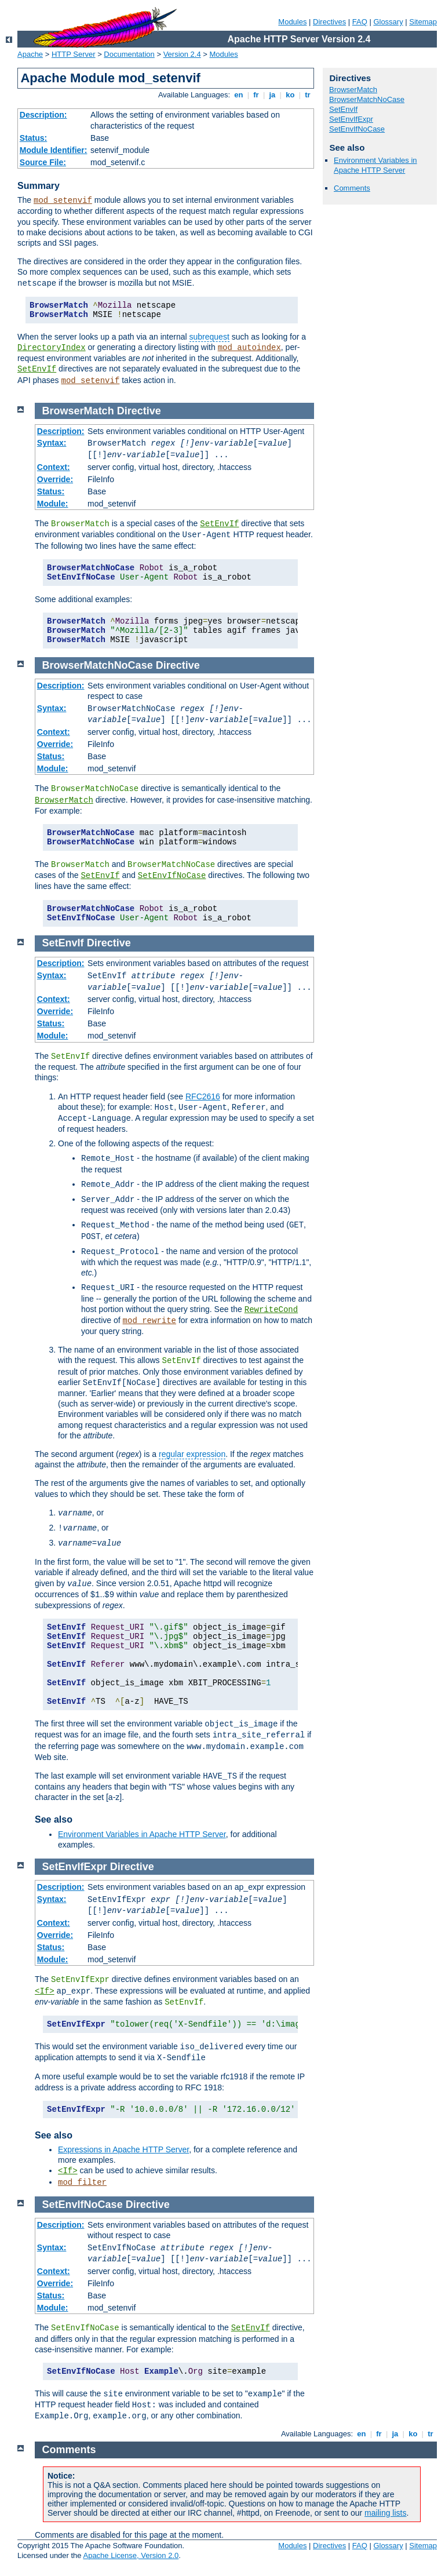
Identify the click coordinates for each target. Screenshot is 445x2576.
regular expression (192, 1454)
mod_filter (82, 2182)
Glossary (388, 21)
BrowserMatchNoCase (366, 99)
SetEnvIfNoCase (357, 129)
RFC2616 (202, 1096)
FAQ (359, 21)
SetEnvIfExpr (351, 119)
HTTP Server (74, 54)
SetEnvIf (36, 369)
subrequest (209, 336)
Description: (43, 114)
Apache (30, 54)
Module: (52, 503)
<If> (44, 1991)
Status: (33, 138)
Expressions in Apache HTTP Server (123, 2149)
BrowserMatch (353, 89)
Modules (292, 21)
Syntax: (52, 442)
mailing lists (385, 2512)
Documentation (129, 54)
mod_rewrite (149, 1320)
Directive (139, 411)
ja (272, 94)
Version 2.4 (182, 54)
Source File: (43, 162)
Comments (352, 188)
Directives (329, 21)
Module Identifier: (53, 150)
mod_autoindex (249, 347)
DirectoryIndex (51, 347)
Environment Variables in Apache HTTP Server (375, 165)
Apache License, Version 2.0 (130, 2555)
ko (290, 94)
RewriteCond (271, 1309)
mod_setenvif (63, 200)
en (238, 94)
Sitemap (423, 21)
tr (308, 94)
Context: (53, 467)
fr (256, 94)
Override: (55, 479)
